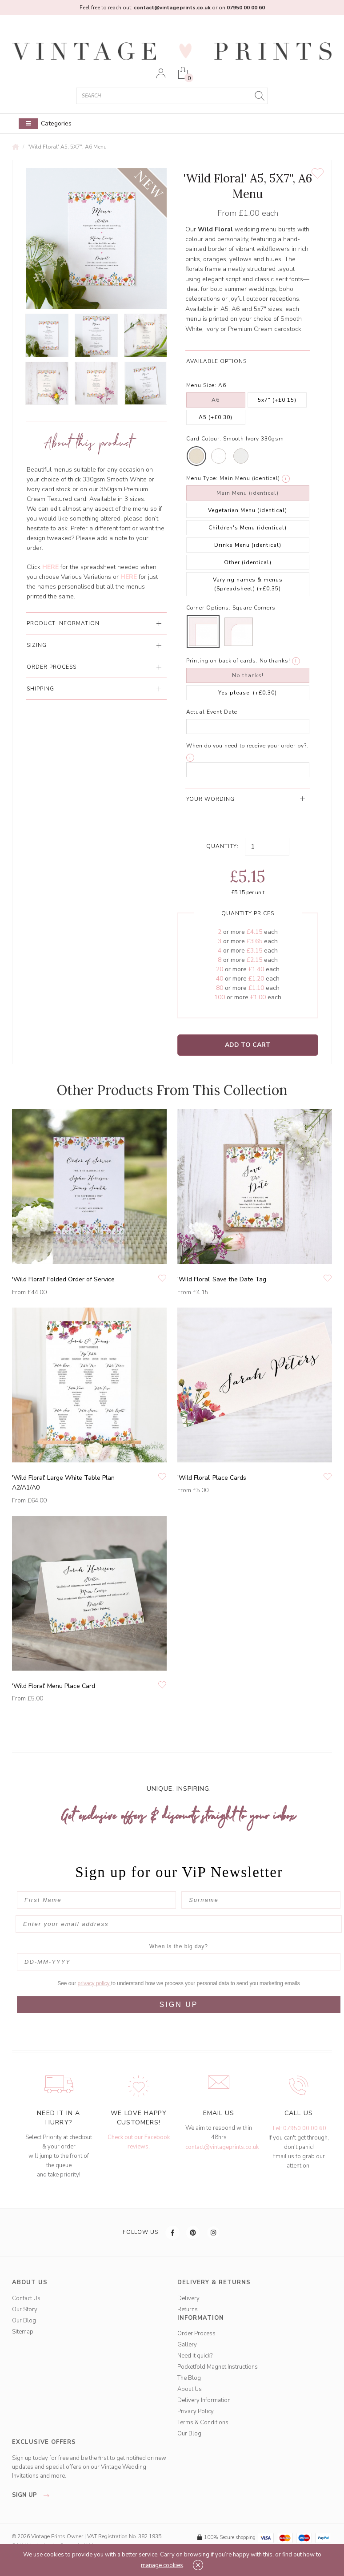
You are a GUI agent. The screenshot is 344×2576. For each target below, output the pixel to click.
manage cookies (162, 2565)
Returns (187, 2309)
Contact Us (26, 2298)
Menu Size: (201, 385)
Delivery (188, 2298)
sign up (33, 2495)
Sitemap (22, 2332)
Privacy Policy (195, 2411)
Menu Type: (202, 478)
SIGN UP (179, 2004)
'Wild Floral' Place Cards (211, 1478)
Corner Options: (208, 607)
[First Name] (96, 1900)
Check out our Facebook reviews (139, 2142)
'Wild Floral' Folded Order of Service (63, 1279)
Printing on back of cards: (222, 660)
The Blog (189, 2378)
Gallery (187, 2345)
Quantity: (222, 846)
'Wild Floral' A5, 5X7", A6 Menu (67, 146)
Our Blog (24, 2321)
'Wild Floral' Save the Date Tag (221, 1279)
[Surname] (260, 1900)
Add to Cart (248, 1045)
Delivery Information (204, 2400)
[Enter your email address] (179, 1924)
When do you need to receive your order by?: (247, 745)
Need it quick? (194, 2356)
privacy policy (94, 1983)
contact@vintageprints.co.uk (222, 2147)
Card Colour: (203, 438)
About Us (189, 2389)
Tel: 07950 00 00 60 (299, 2128)
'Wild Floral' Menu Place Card (53, 1686)
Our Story (24, 2309)
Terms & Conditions (202, 2423)
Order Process (196, 2334)
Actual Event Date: (212, 711)
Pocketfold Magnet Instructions (217, 2367)
